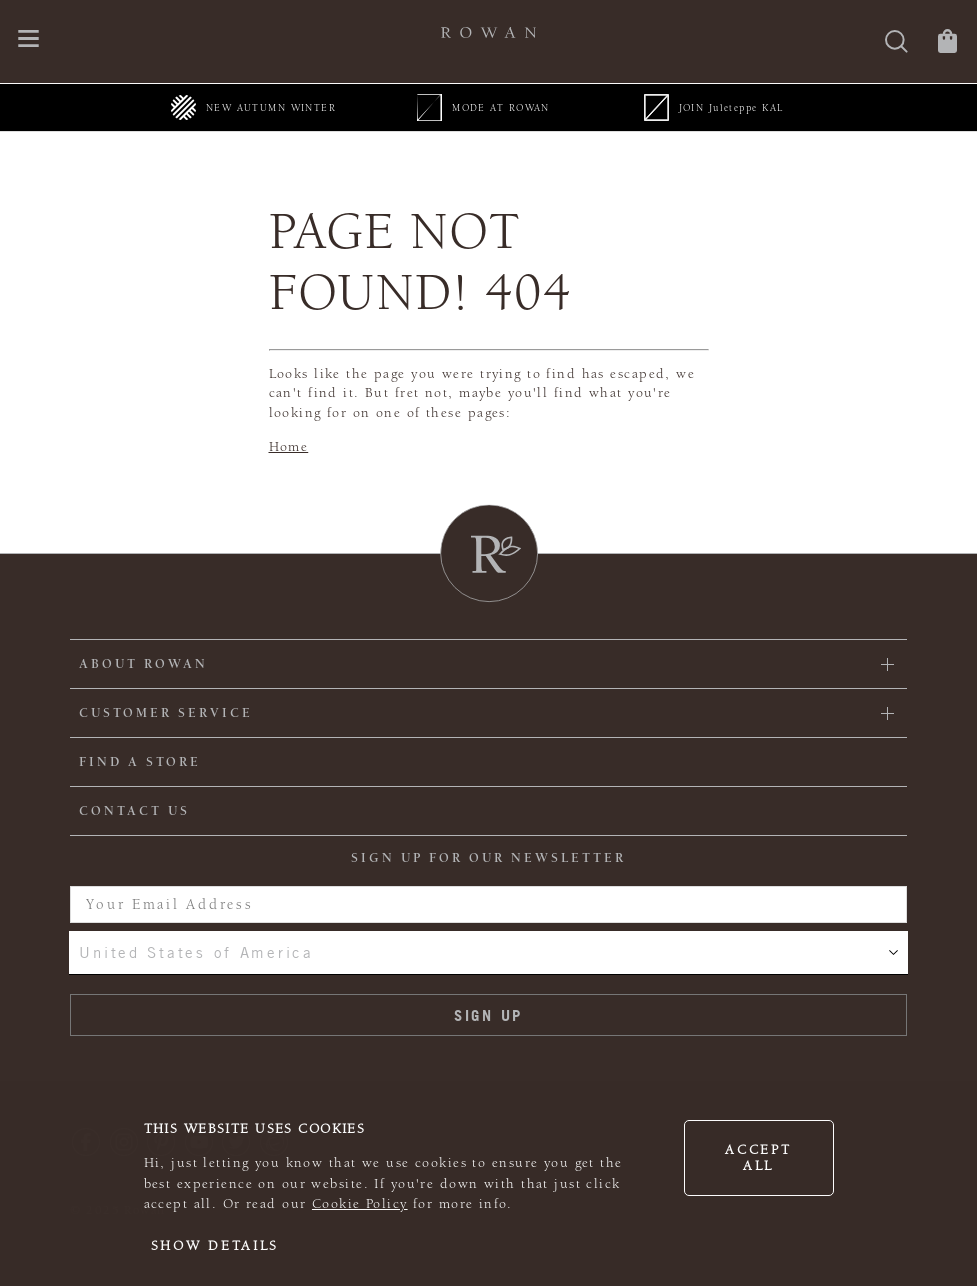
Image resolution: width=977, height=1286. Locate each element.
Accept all (758, 1158)
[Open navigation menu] (28, 40)
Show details (215, 1246)
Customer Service (166, 713)
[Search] (896, 43)
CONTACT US (134, 811)
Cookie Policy (360, 1204)
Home (289, 447)
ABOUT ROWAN (143, 664)
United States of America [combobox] (196, 952)
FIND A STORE (140, 762)
